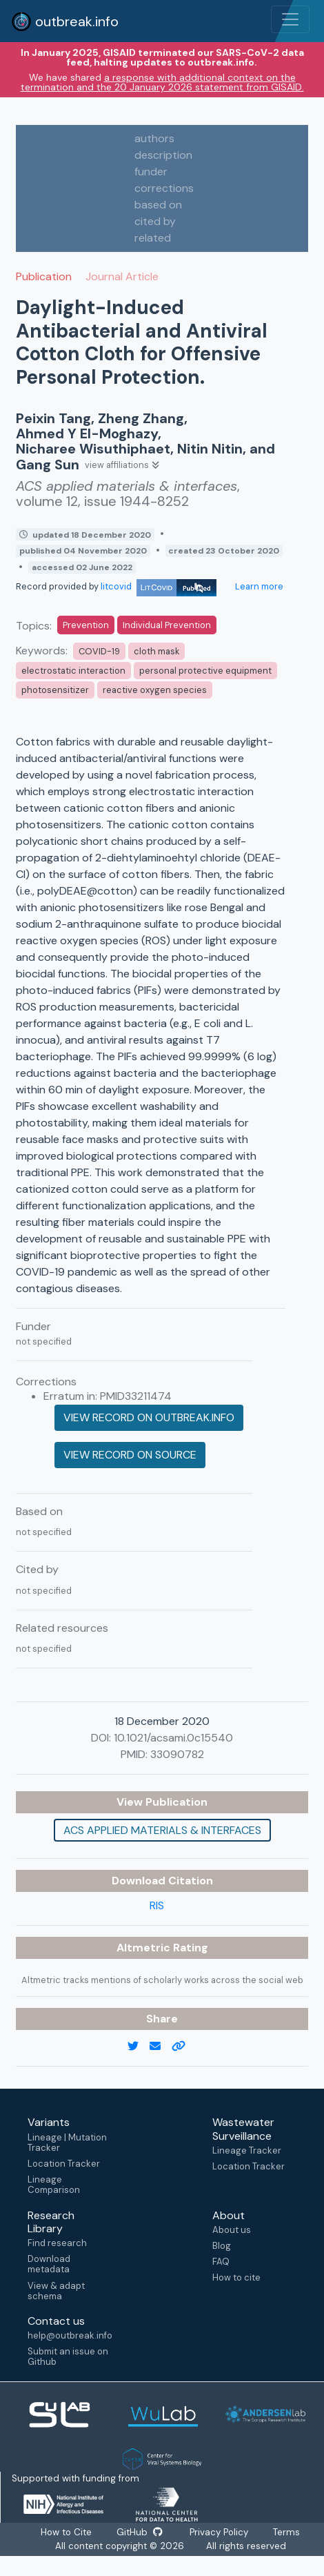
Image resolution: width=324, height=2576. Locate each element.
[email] (161, 2046)
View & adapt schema (56, 2291)
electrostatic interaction (73, 670)
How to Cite (67, 2532)
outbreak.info (65, 21)
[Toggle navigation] (290, 19)
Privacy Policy (220, 2532)
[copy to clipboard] (184, 2046)
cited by (155, 221)
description (163, 155)
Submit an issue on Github (68, 2356)
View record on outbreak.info (148, 1417)
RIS (157, 1905)
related (152, 238)
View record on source (129, 1454)
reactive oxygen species (155, 690)
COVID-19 (99, 651)
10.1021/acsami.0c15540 (173, 1737)
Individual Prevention (167, 625)
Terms (287, 2532)
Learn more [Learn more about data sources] (258, 586)
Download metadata (49, 2264)
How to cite (236, 2277)
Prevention (86, 625)
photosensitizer (55, 690)
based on (158, 204)
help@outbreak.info (70, 2335)
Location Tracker (64, 2163)
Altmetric (145, 1947)
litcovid (158, 586)
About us (231, 2230)
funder (151, 171)
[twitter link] (139, 2046)
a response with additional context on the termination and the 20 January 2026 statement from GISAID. (162, 82)
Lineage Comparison (54, 2184)
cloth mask (156, 651)
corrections (164, 188)
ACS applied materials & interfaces (162, 1830)
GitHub (139, 2532)
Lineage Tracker (246, 2150)
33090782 (177, 1754)
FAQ (221, 2261)
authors (154, 138)
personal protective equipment (205, 670)
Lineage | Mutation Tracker (67, 2142)
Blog (221, 2246)
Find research (57, 2243)
